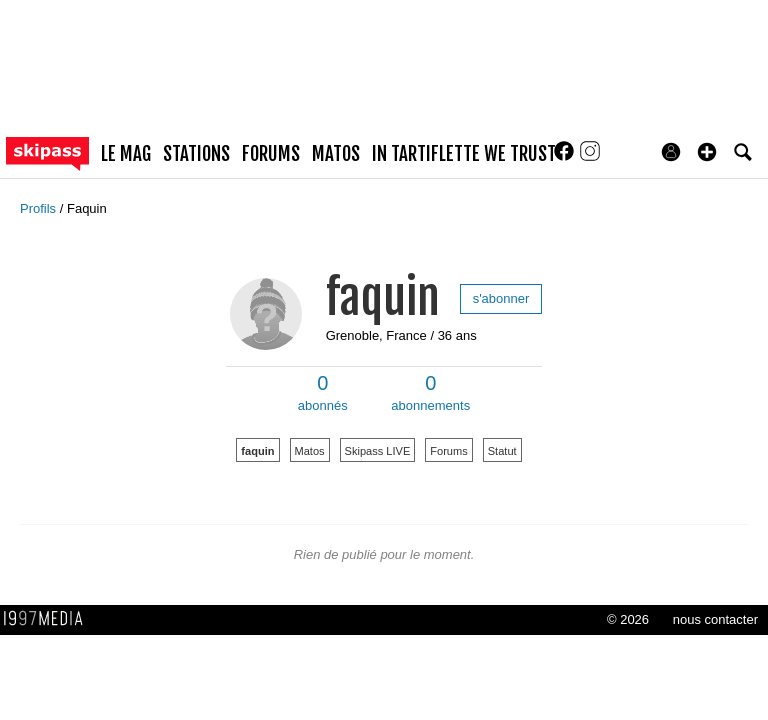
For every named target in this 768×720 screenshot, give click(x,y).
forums (271, 154)
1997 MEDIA (49, 619)
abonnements (430, 393)
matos (336, 154)
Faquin (87, 208)
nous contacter (715, 619)
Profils (40, 208)
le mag (126, 154)
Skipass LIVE (378, 451)
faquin (383, 297)
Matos (310, 451)
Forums (448, 451)
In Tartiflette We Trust (464, 154)
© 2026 (628, 619)
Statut (502, 451)
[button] (707, 152)
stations (196, 154)
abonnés (323, 393)
